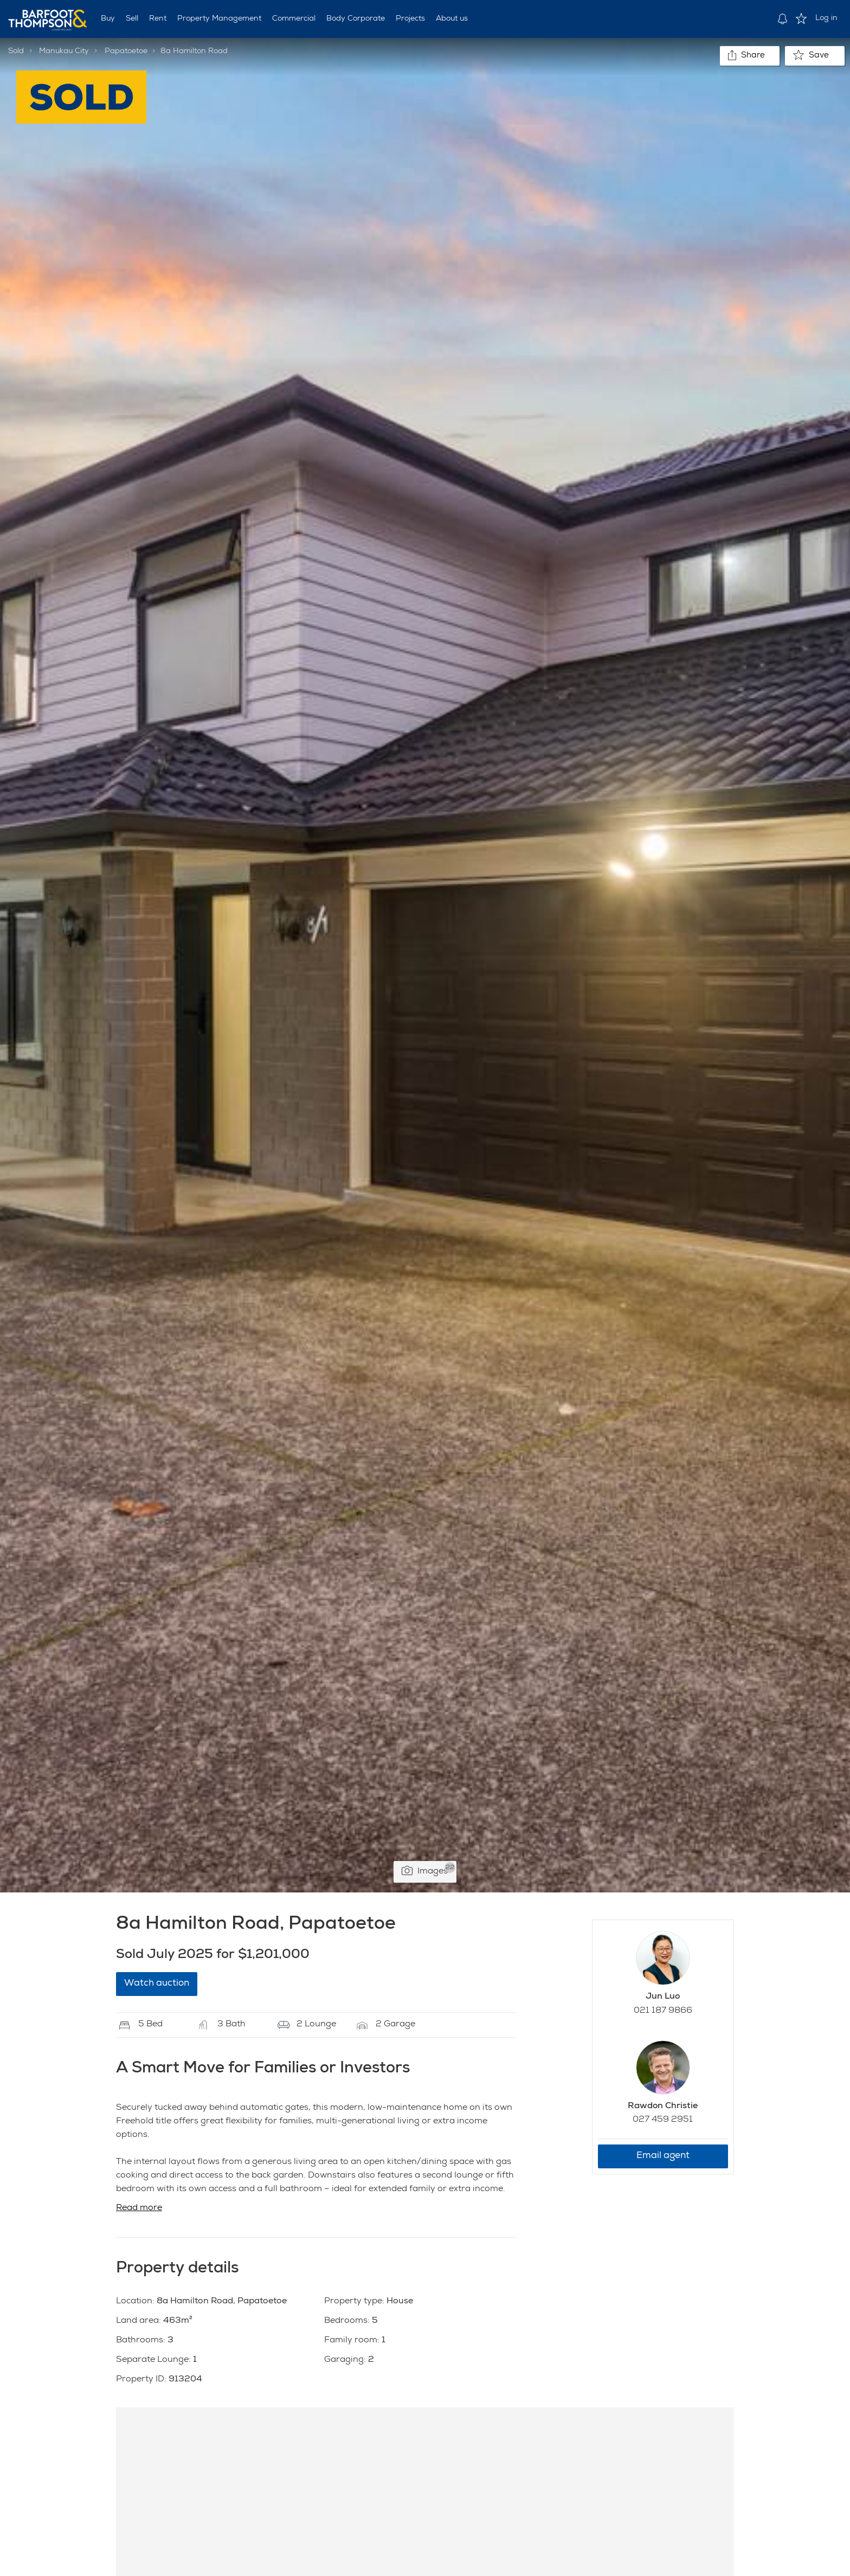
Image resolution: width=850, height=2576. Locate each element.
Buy (108, 19)
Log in (826, 18)
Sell (132, 19)
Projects (410, 19)
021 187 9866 (663, 2011)
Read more (139, 2208)
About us (452, 19)
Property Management (219, 19)
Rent (157, 19)
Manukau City (64, 51)
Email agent (663, 2156)
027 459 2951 (663, 2120)
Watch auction (156, 1983)
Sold (16, 51)
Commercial (293, 19)
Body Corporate (355, 19)
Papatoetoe (126, 51)
